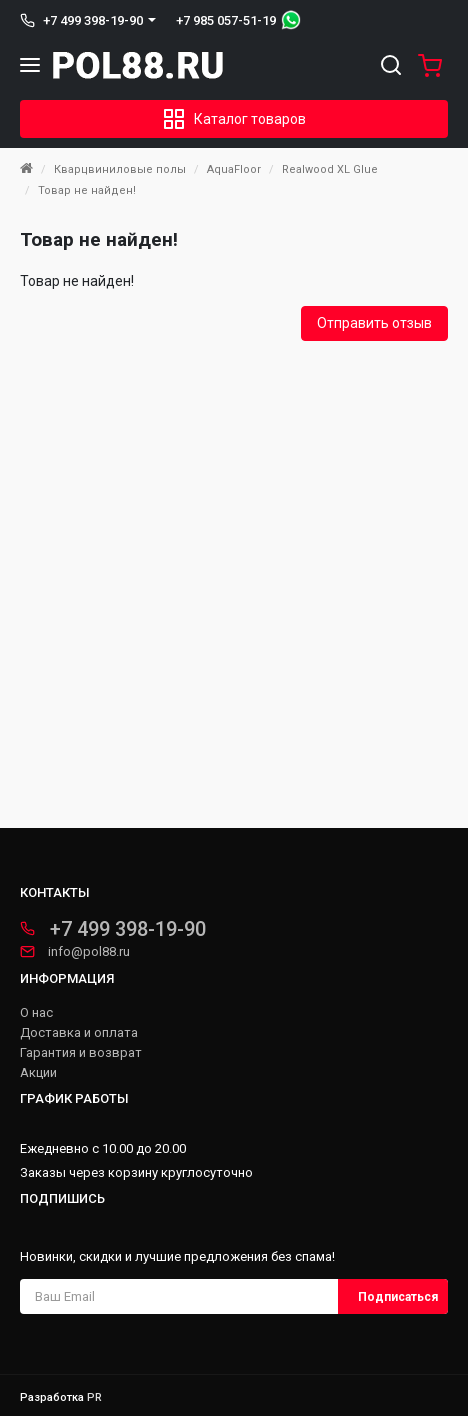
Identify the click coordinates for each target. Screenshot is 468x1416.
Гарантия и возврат (81, 1053)
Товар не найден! (87, 190)
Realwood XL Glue (330, 169)
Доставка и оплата (79, 1033)
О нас (36, 1013)
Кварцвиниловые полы (120, 169)
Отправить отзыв (374, 323)
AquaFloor (234, 169)
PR (94, 1397)
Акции (38, 1073)
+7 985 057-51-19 (226, 20)
